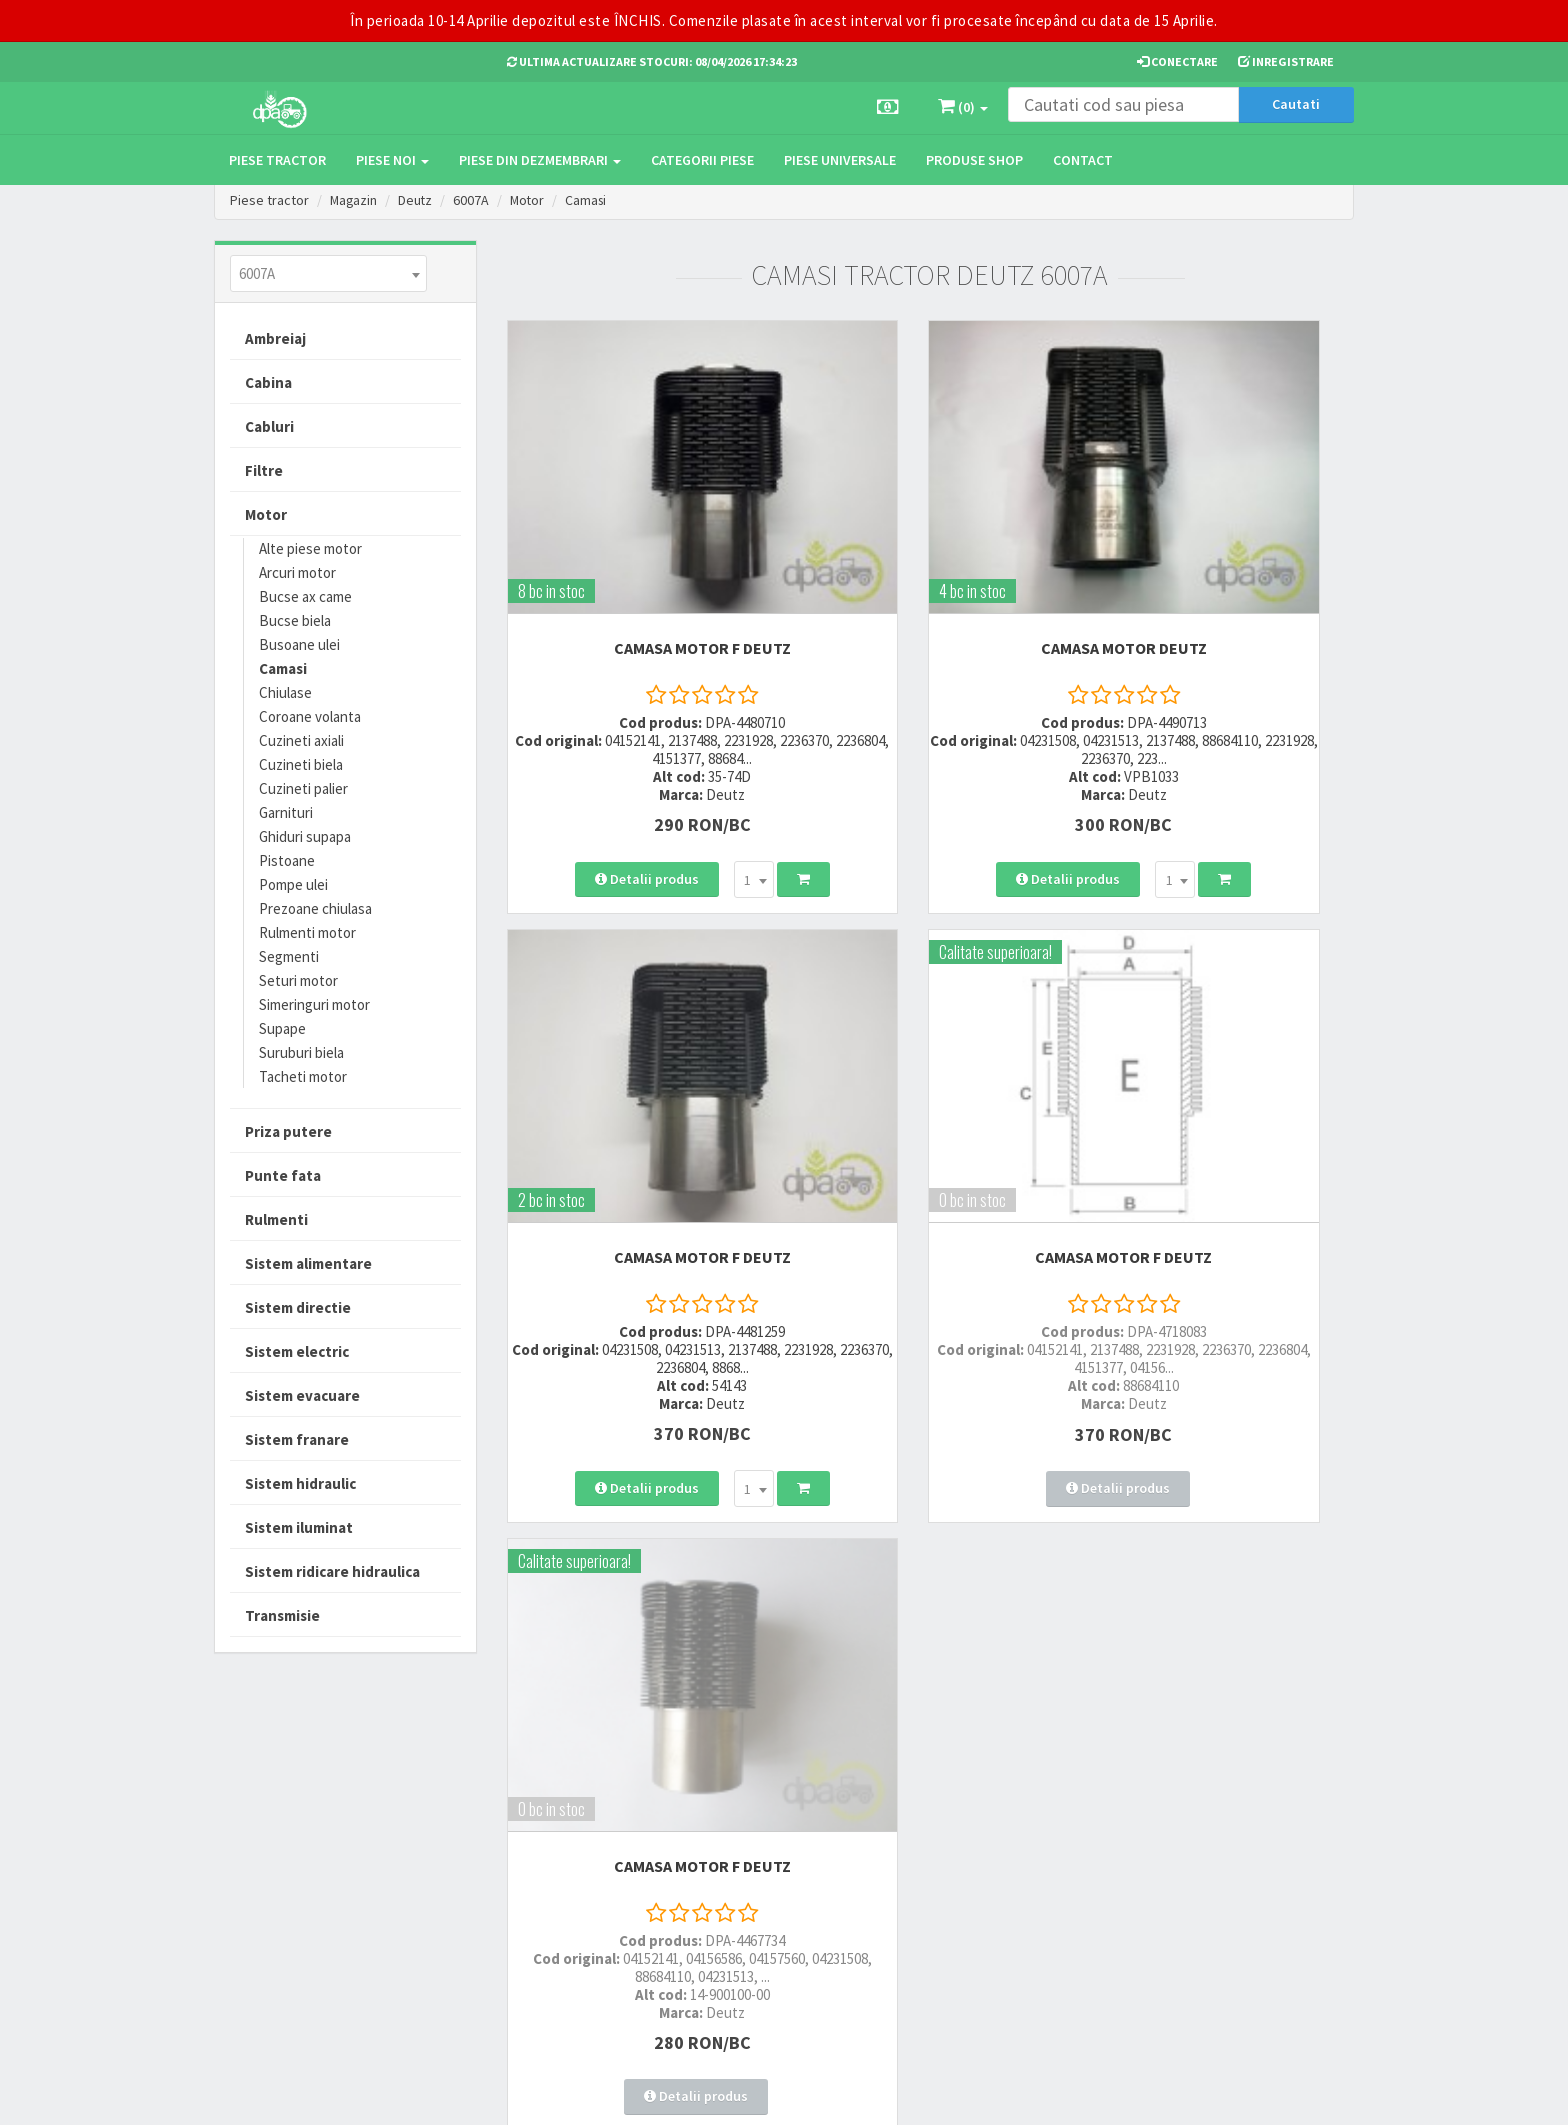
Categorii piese (702, 160)
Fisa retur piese (741, 1912)
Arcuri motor (297, 572)
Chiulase (285, 692)
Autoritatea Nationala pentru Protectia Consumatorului (975, 1871)
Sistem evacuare (302, 1395)
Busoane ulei (299, 644)
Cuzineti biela (301, 764)
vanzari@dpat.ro (561, 1885)
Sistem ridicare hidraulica (332, 1571)
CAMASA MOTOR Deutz (930, 551)
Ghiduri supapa (305, 836)
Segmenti (289, 956)
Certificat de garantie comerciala (758, 1876)
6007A (474, 200)
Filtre (264, 470)
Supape (282, 1028)
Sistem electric (297, 1351)
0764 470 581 (546, 1839)
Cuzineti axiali (301, 740)
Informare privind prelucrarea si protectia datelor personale (976, 1824)
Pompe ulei (293, 884)
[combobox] (328, 273)
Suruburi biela (301, 1052)
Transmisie (282, 1615)
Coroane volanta (310, 716)
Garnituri (286, 812)
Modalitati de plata (753, 1813)
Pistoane (287, 860)
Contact (1083, 160)
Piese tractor (277, 160)
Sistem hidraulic (300, 1483)
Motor (531, 200)
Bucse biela (295, 620)
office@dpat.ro (556, 1911)
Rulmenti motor (307, 932)
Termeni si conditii (946, 1787)
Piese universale (840, 160)
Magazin (354, 200)
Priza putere (288, 1131)
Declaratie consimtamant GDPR (965, 1918)
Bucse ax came (305, 596)
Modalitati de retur (751, 1839)
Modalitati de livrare (755, 1787)
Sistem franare (297, 1439)
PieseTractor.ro (367, 2094)
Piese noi (392, 160)
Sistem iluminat (299, 1527)
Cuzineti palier (303, 788)
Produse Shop (974, 160)
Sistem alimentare (308, 1263)
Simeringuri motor (314, 1004)
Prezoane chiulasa (315, 908)
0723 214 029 (546, 1787)
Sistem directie (298, 1307)
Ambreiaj (275, 338)
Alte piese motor (310, 548)
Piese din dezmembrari (540, 160)
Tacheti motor (303, 1076)
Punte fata (283, 1175)
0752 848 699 (546, 1813)
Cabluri (269, 426)
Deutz (417, 200)
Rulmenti (276, 1219)
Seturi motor (298, 980)
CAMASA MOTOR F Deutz (637, 551)
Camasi (591, 200)
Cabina (268, 382)
